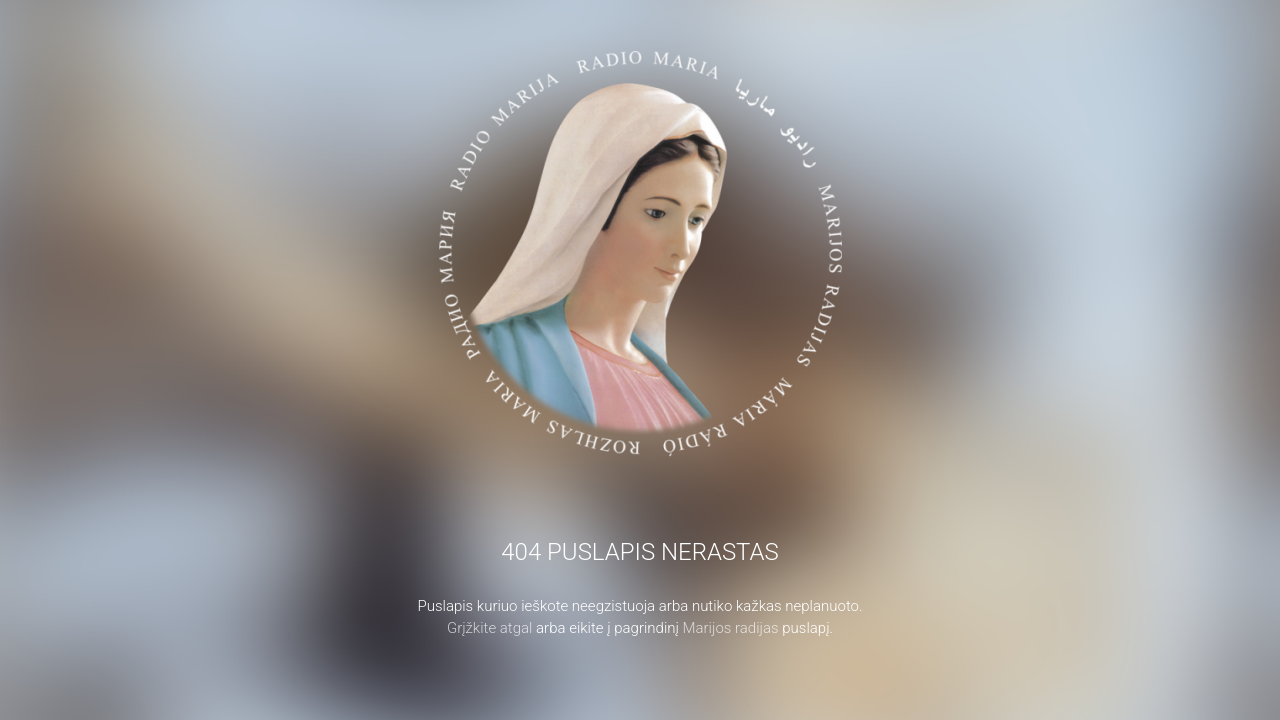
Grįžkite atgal (490, 628)
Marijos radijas (731, 628)
